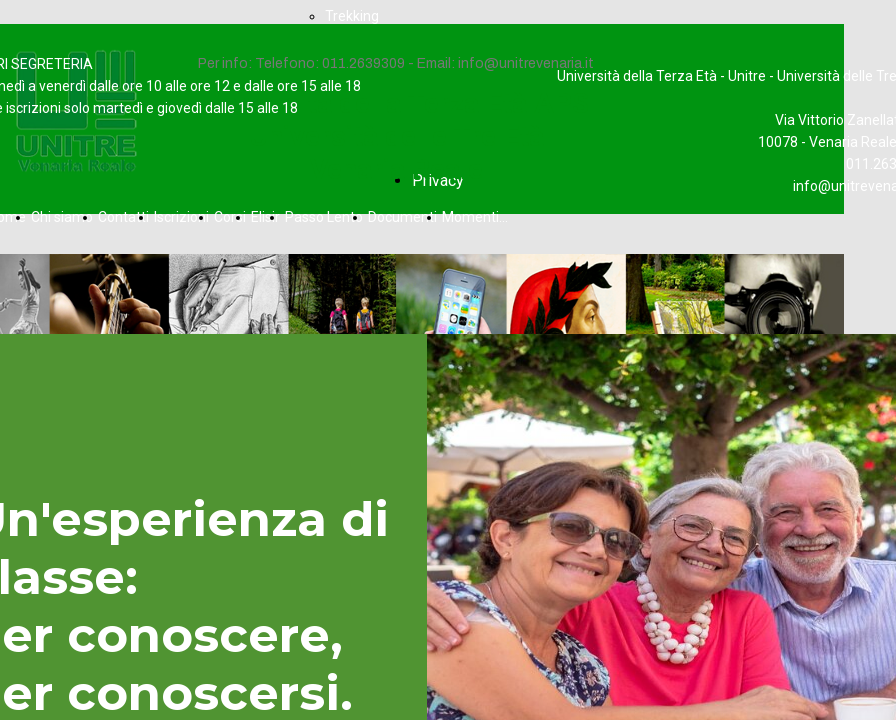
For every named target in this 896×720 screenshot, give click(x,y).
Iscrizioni (181, 217)
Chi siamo (62, 217)
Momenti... (475, 217)
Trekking (352, 16)
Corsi (230, 217)
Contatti (123, 217)
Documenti (402, 217)
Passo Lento (324, 217)
